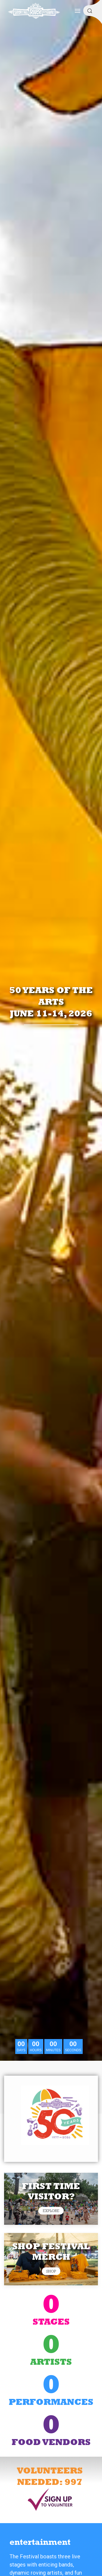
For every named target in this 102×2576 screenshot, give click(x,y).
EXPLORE (51, 2211)
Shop (51, 2271)
